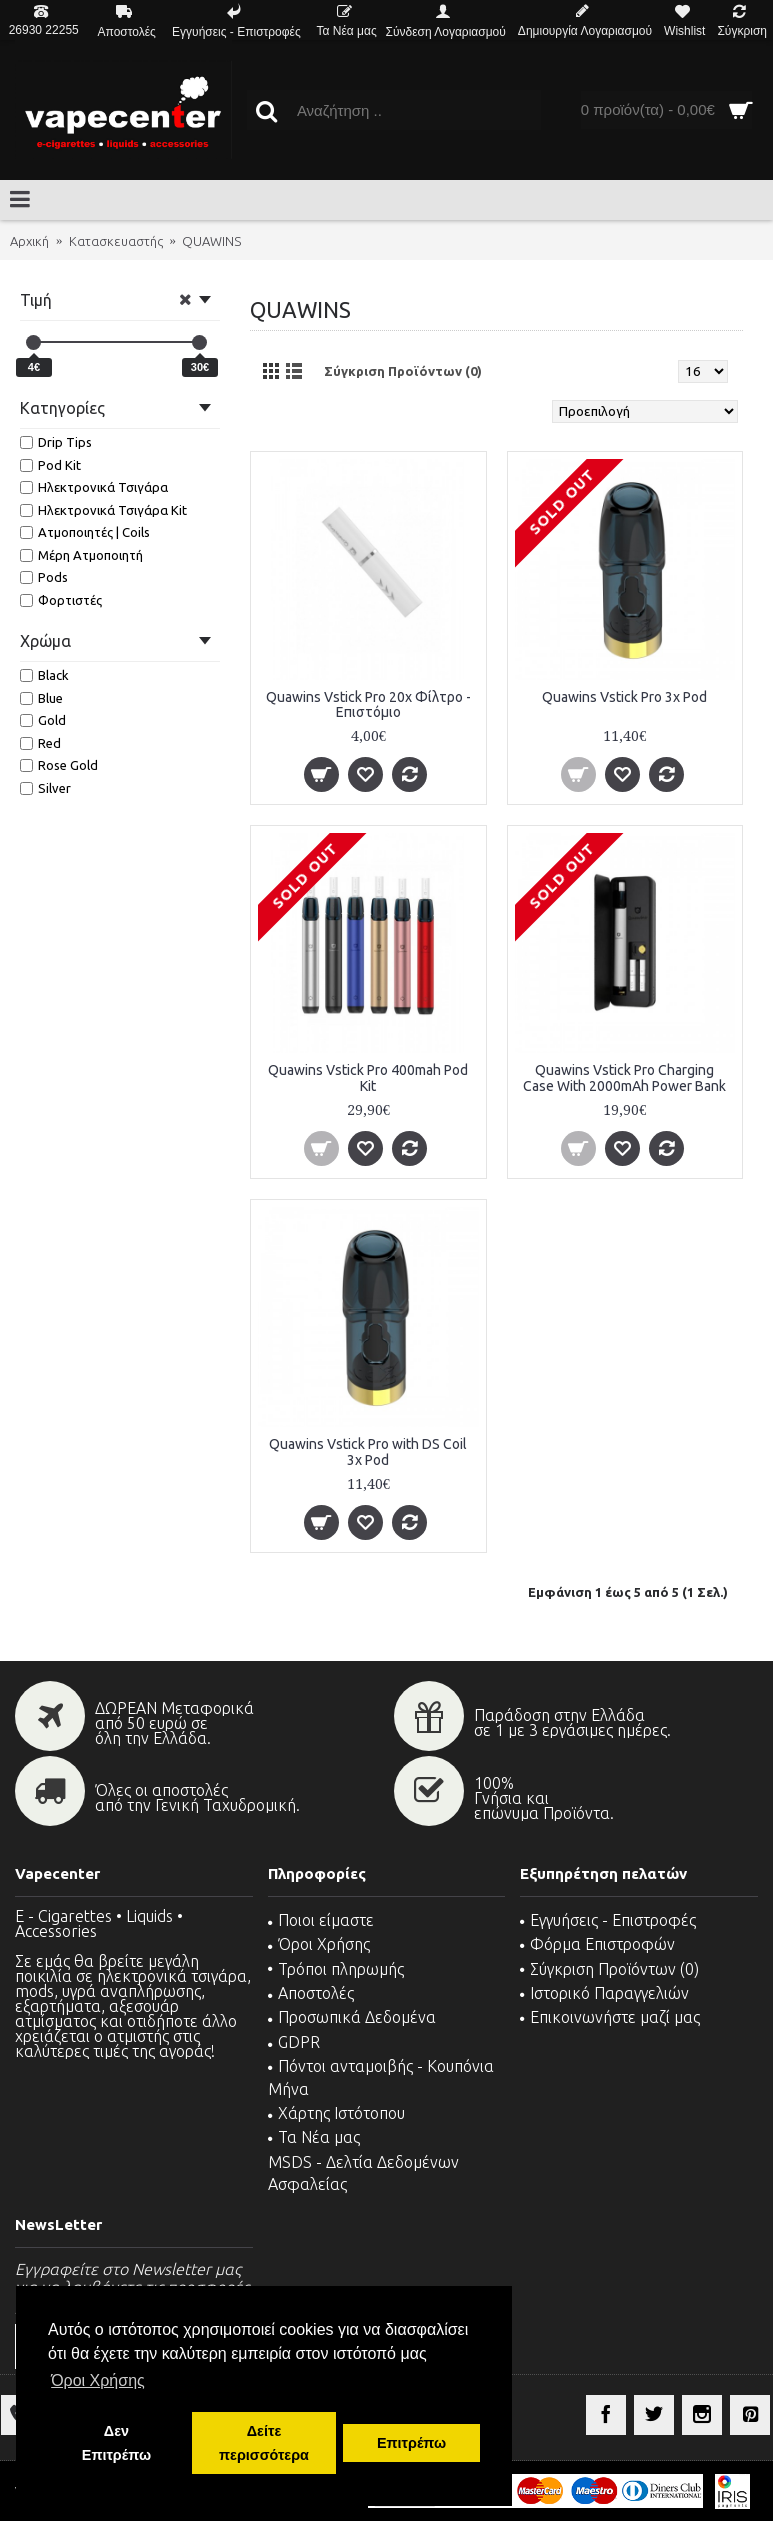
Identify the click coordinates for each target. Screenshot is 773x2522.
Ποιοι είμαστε (321, 1920)
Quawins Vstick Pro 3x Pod (624, 697)
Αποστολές (311, 1993)
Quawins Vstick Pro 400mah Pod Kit (368, 1077)
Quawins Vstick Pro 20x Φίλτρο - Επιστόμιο (368, 704)
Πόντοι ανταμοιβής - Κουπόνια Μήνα (381, 2077)
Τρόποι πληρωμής (336, 1969)
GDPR (294, 2042)
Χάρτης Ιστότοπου (336, 2113)
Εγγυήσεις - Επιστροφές (608, 1920)
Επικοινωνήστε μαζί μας (610, 2017)
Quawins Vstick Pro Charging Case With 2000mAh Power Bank (624, 1077)
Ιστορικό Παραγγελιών (604, 1993)
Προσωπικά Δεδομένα (352, 2017)
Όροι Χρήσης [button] (98, 2380)
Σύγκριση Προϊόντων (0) (403, 371)
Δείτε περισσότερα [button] (264, 2443)
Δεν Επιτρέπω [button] (116, 2443)
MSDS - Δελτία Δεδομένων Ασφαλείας (363, 2173)
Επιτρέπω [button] (411, 2443)
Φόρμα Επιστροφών (597, 1944)
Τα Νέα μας (314, 2137)
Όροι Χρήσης (319, 1944)
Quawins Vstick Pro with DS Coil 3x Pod (368, 1451)
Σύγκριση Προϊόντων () (609, 1969)
